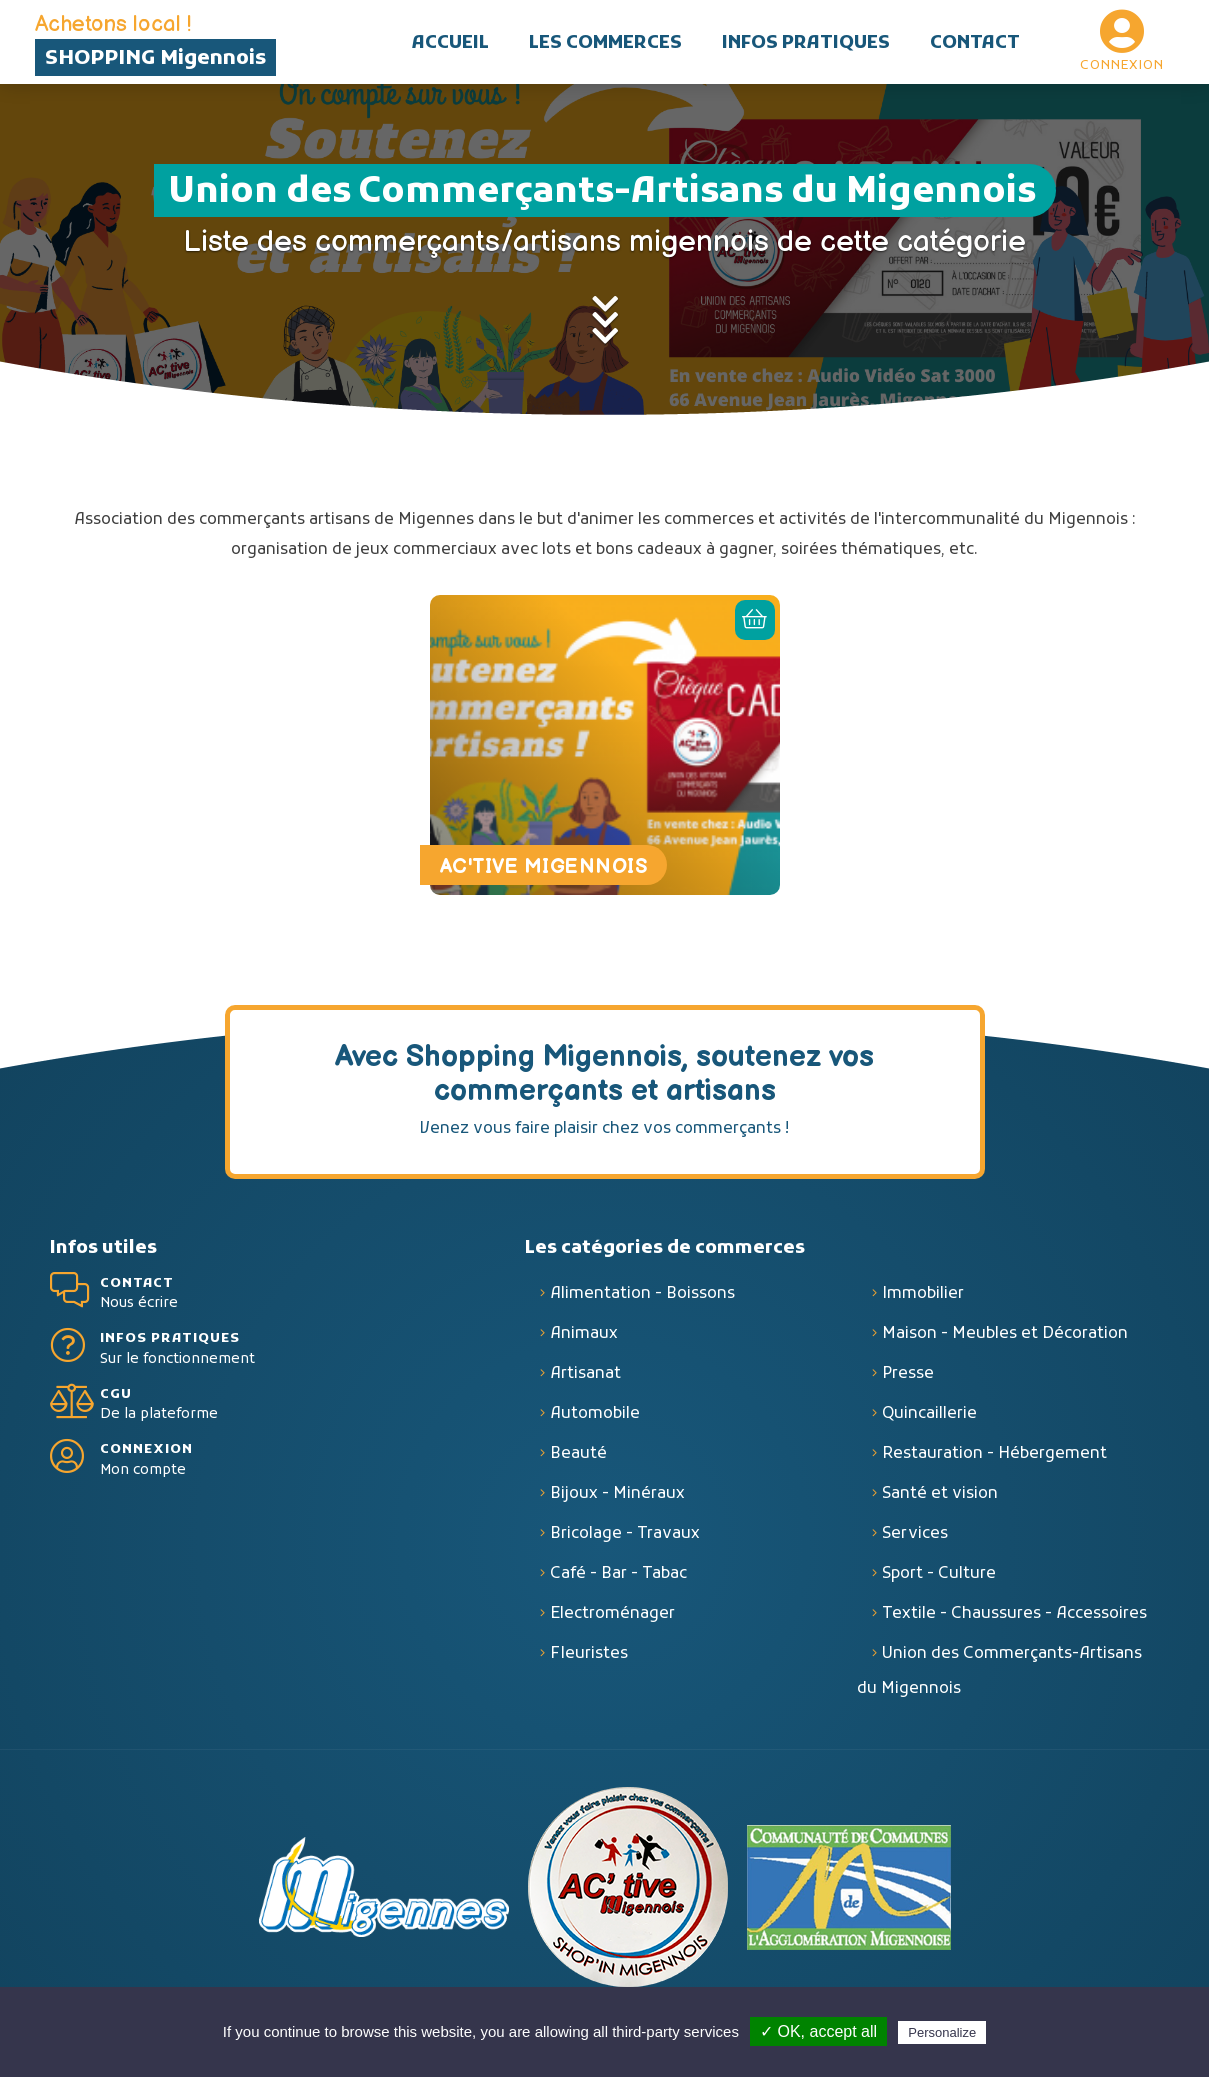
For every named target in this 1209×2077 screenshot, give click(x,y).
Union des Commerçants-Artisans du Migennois (999, 1671)
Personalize (942, 2032)
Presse (908, 1374)
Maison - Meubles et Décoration (1005, 1334)
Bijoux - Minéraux (617, 1494)
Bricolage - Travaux (625, 1534)
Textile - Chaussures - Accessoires (1014, 1614)
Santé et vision (940, 1494)
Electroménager (612, 1614)
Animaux (584, 1334)
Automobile (595, 1414)
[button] (605, 41)
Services (915, 1534)
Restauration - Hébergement (994, 1454)
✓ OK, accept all (818, 2031)
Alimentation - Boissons (642, 1294)
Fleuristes (589, 1654)
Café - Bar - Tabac (618, 1574)
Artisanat (585, 1374)
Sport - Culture (939, 1574)
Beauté (578, 1454)
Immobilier (923, 1294)
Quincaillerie (929, 1414)
